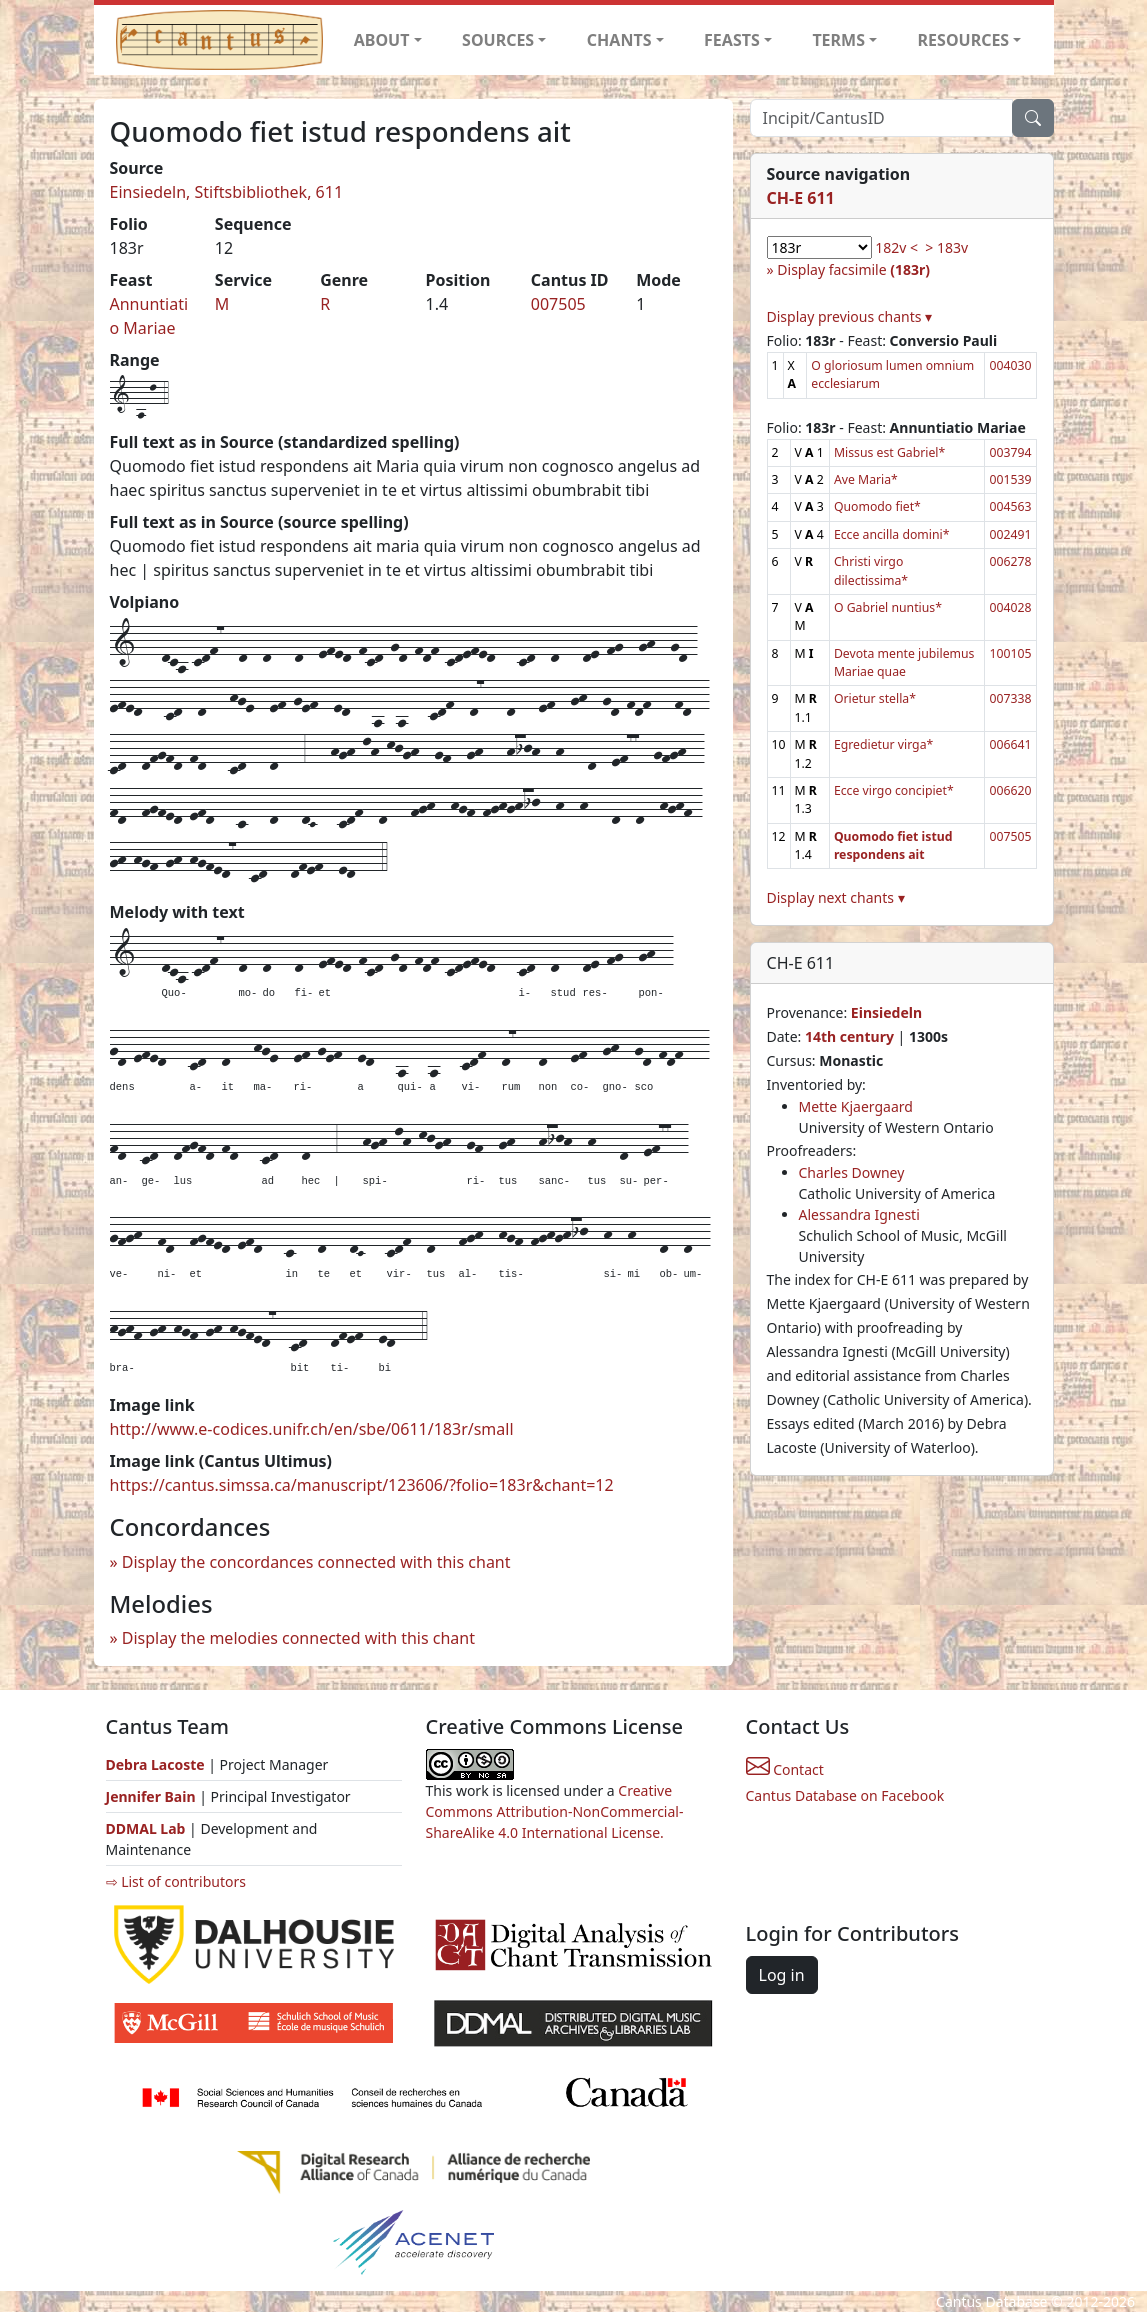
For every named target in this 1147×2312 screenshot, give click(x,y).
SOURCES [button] (498, 40)
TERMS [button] (838, 40)
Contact (785, 1769)
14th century (849, 1036)
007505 (558, 304)
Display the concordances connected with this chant (316, 1562)
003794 (1010, 452)
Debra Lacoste (155, 1764)
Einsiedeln (886, 1012)
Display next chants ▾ (836, 897)
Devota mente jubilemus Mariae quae (904, 662)
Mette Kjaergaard (856, 1106)
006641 (1010, 744)
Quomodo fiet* (877, 506)
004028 (1010, 607)
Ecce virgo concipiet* (894, 790)
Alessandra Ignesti (859, 1214)
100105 (1010, 653)
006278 (1010, 561)
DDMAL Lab (146, 1828)
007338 (1010, 698)
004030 (1010, 365)
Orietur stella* (875, 698)
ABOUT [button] (382, 40)
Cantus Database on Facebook (845, 1795)
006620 (1010, 790)
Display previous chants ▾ (850, 316)
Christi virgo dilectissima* (871, 570)
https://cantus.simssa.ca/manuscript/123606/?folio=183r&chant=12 (362, 1485)
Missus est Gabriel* (889, 452)
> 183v (946, 247)
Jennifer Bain (153, 1796)
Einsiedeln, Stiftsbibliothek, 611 (227, 192)
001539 (1010, 479)
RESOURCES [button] (964, 40)
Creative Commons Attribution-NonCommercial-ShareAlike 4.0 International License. (555, 1811)
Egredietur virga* (883, 744)
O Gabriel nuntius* (888, 607)
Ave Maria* (866, 479)
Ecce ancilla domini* (892, 534)
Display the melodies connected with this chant (298, 1638)
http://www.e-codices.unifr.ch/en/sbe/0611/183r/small (312, 1429)
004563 (1010, 506)
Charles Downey (852, 1172)
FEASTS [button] (732, 40)
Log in (782, 1975)
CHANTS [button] (619, 40)
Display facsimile (853, 269)
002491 (1010, 534)
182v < (896, 247)
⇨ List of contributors (176, 1881)
